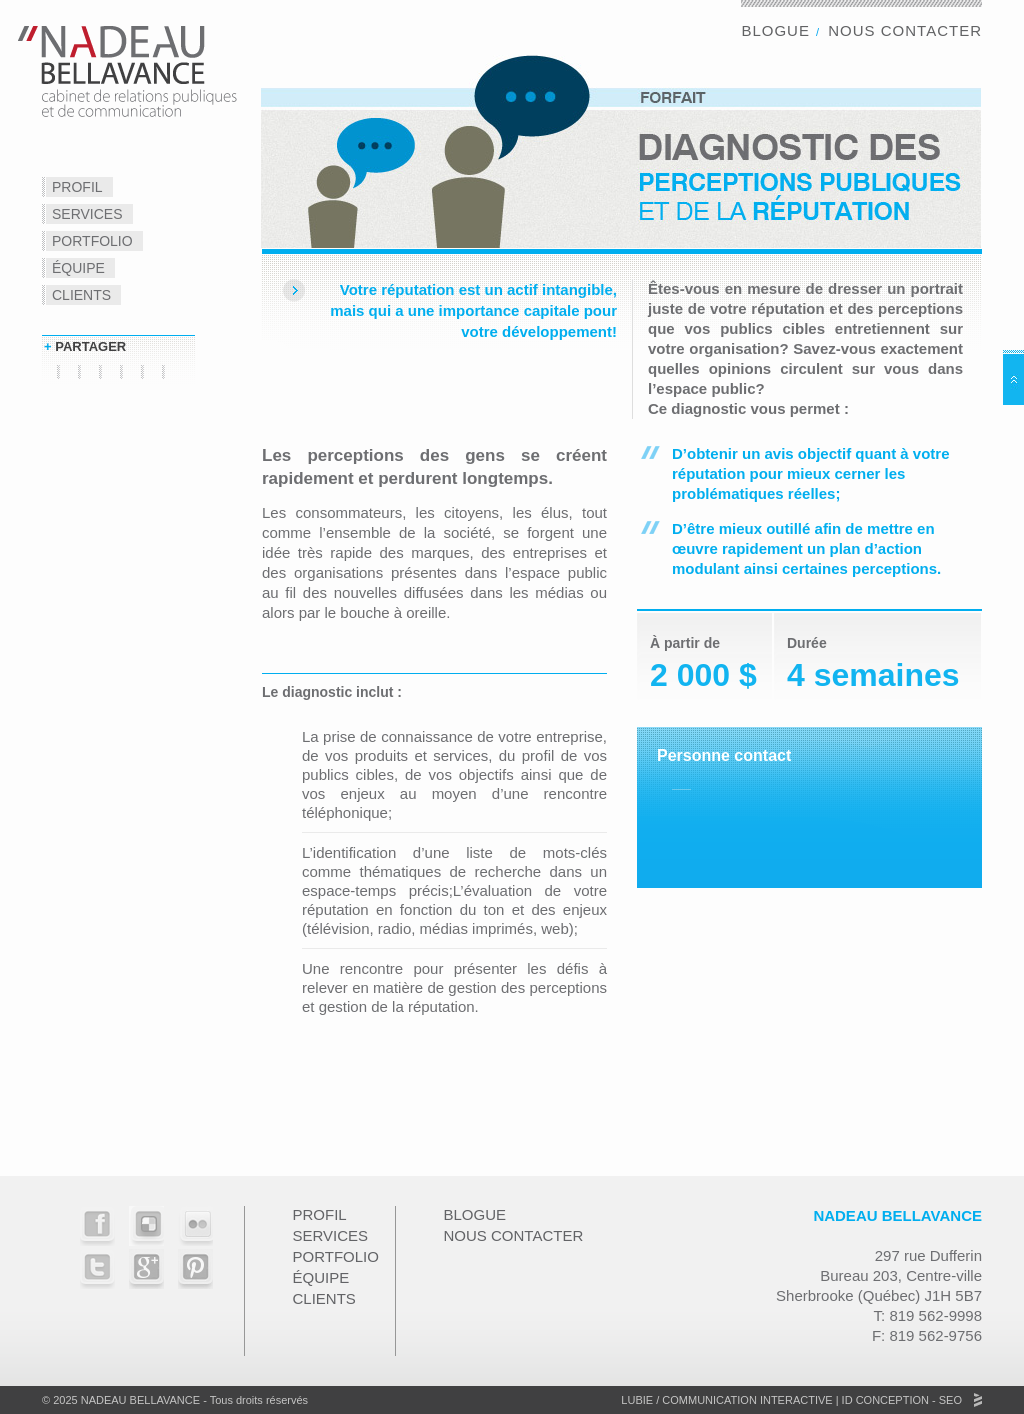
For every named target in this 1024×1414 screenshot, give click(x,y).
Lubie (637, 1400)
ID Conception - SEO (900, 1400)
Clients (81, 295)
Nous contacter (905, 30)
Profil (77, 187)
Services (87, 214)
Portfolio (92, 241)
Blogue (775, 30)
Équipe (78, 268)
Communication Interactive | (750, 1400)
